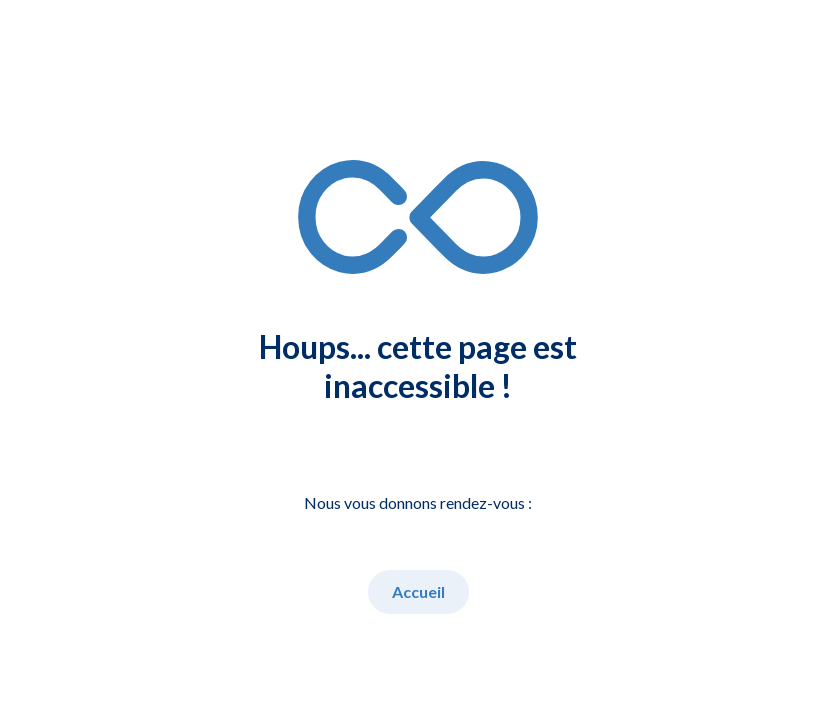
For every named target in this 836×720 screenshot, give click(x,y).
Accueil (418, 591)
